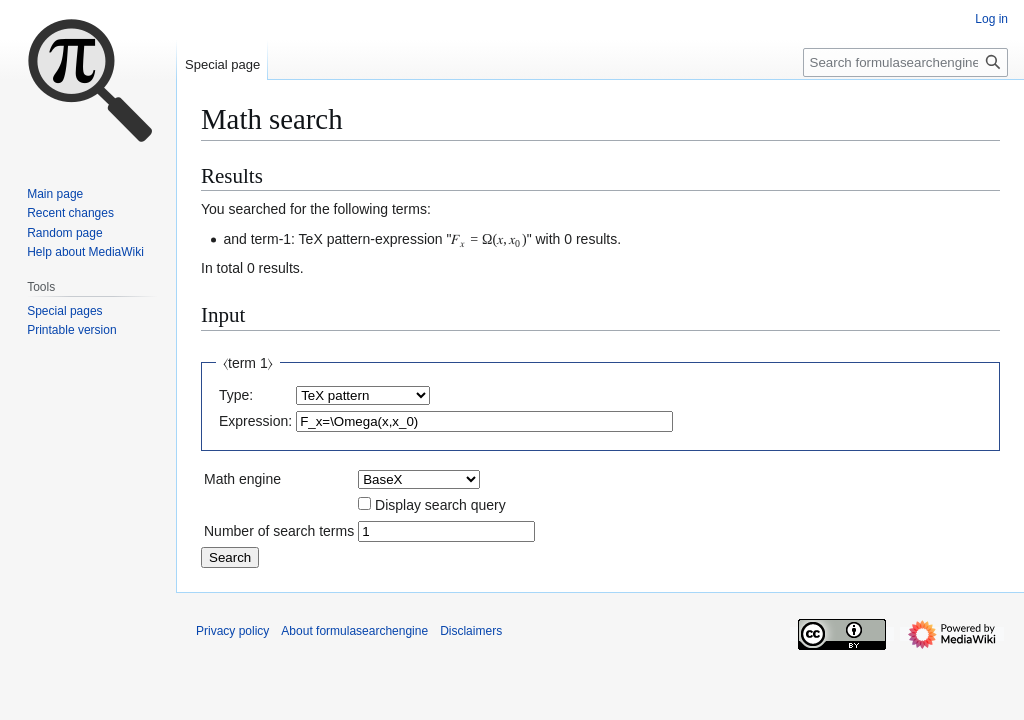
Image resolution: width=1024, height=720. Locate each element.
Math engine (242, 479)
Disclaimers (471, 631)
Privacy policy (232, 631)
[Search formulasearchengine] (905, 62)
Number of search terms (279, 531)
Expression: (255, 421)
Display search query (440, 505)
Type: (236, 395)
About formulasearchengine (354, 631)
